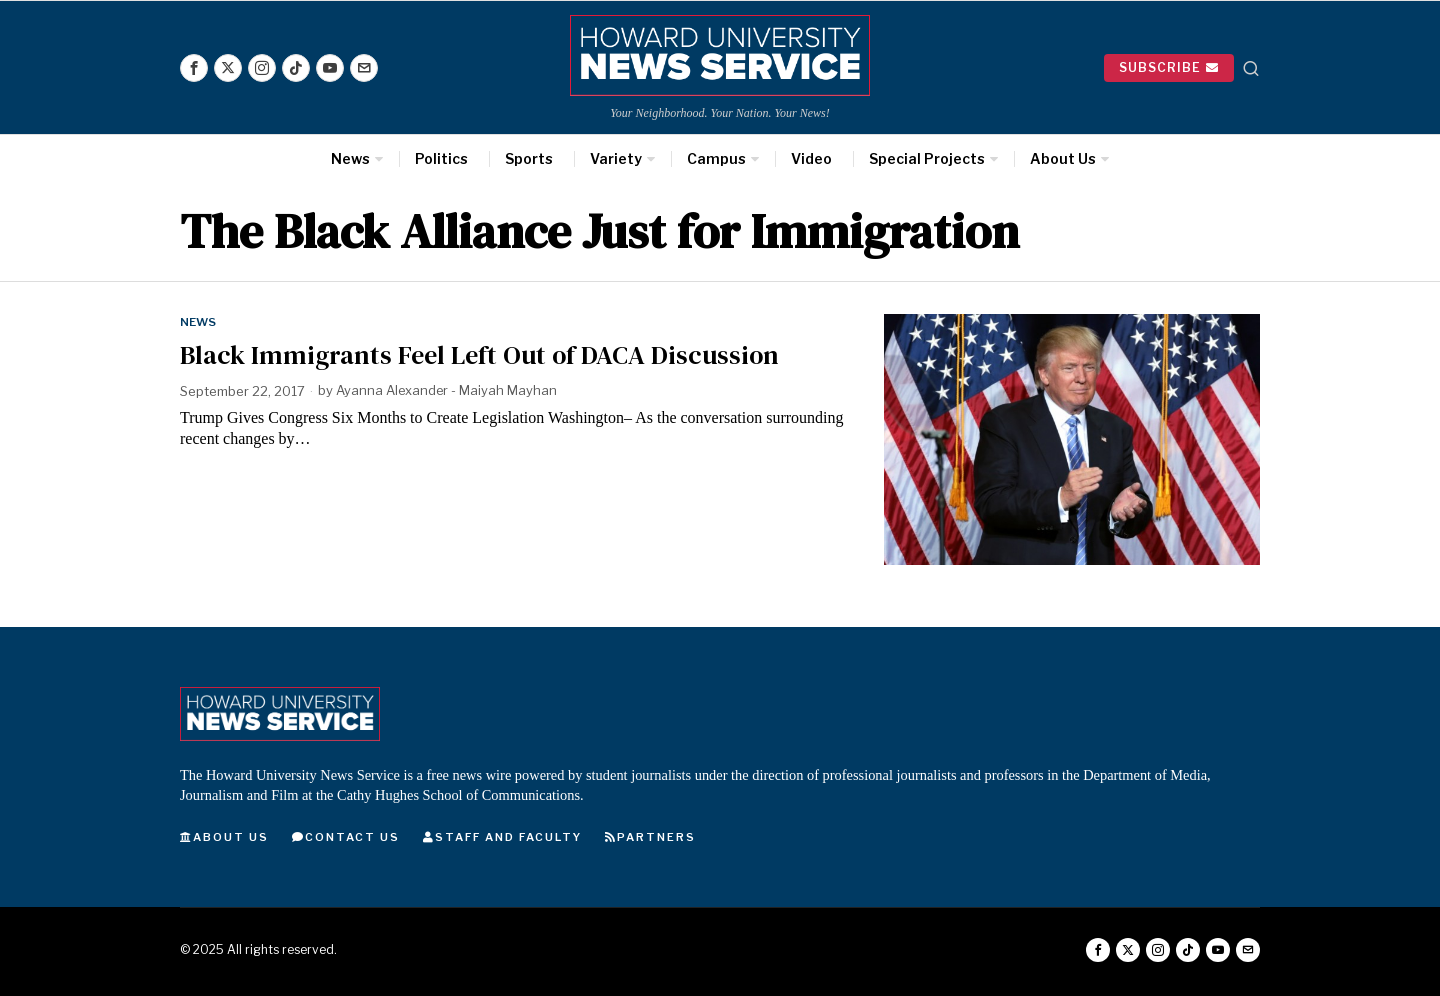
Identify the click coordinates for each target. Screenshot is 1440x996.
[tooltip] (194, 68)
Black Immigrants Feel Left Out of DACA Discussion (479, 355)
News (198, 322)
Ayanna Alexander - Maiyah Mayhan (447, 391)
